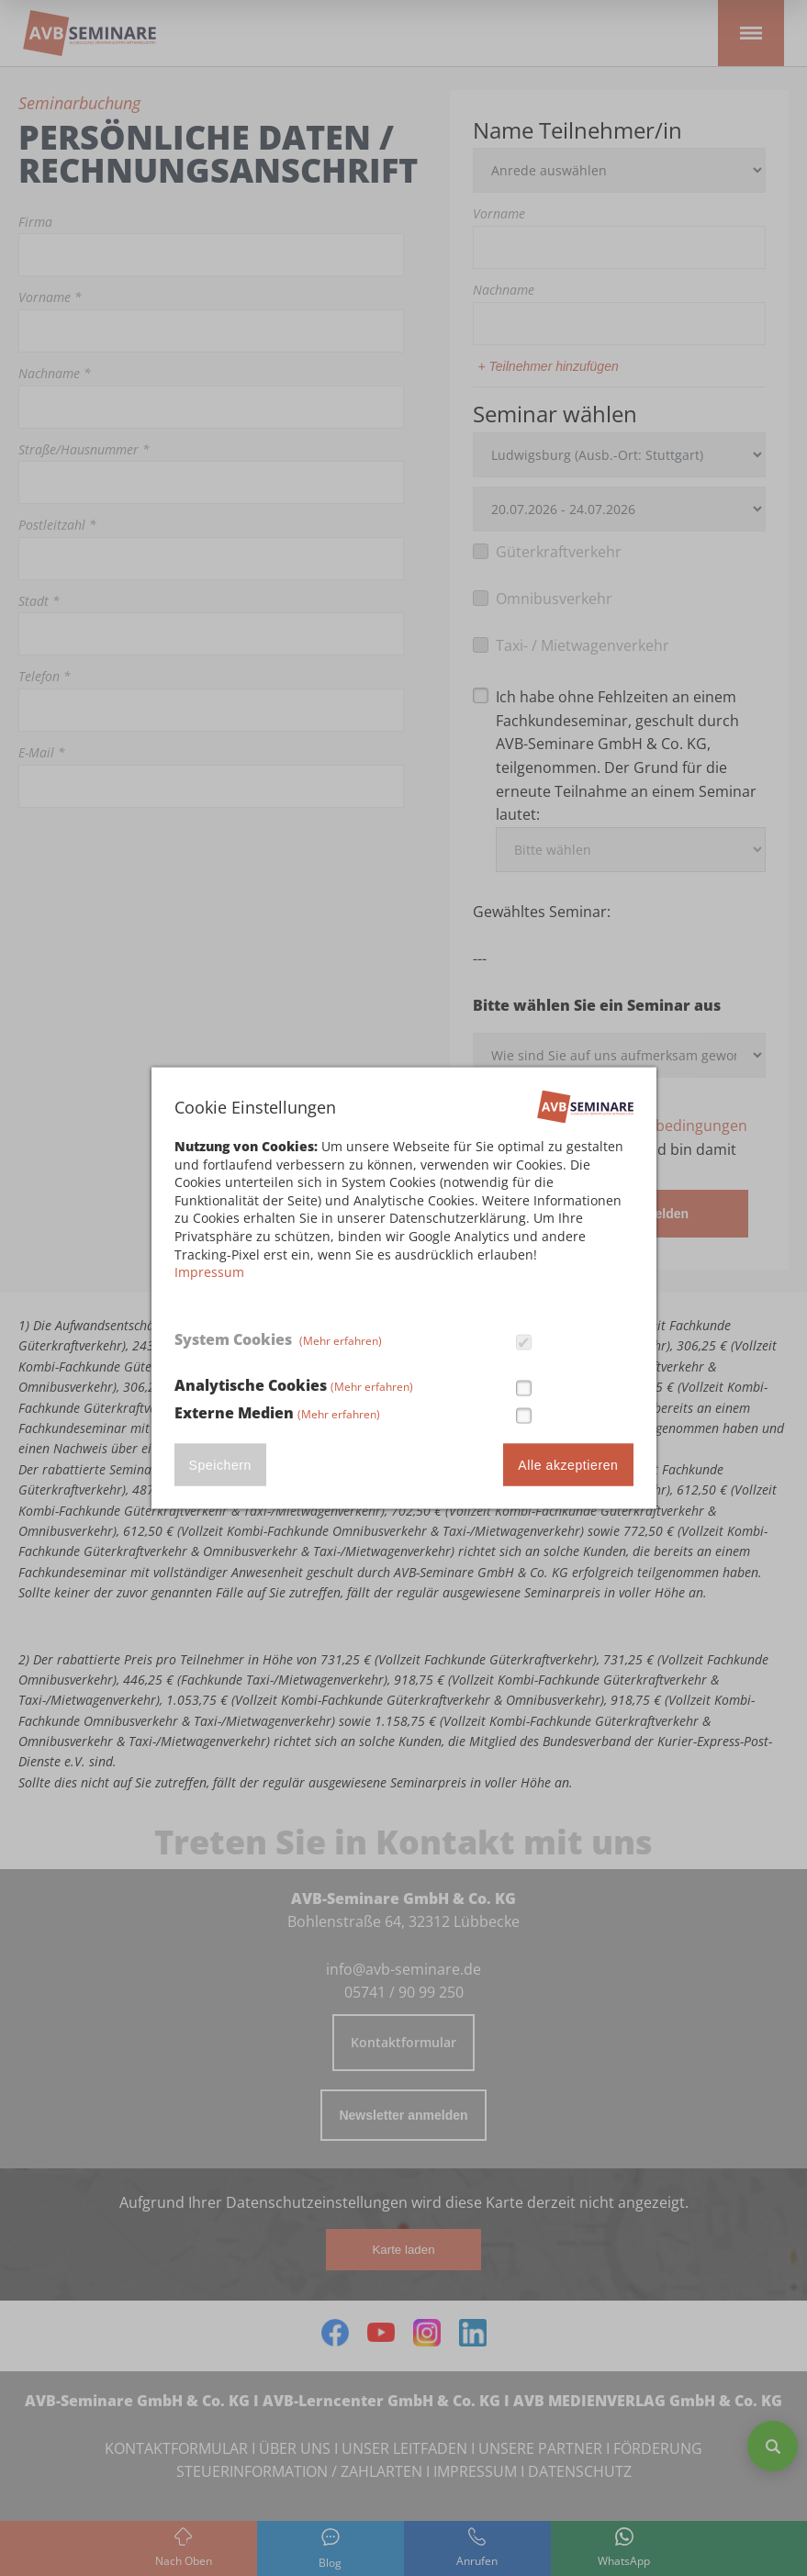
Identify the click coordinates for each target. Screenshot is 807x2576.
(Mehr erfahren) (340, 1341)
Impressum (209, 1272)
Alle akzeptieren (568, 1464)
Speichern (220, 1464)
